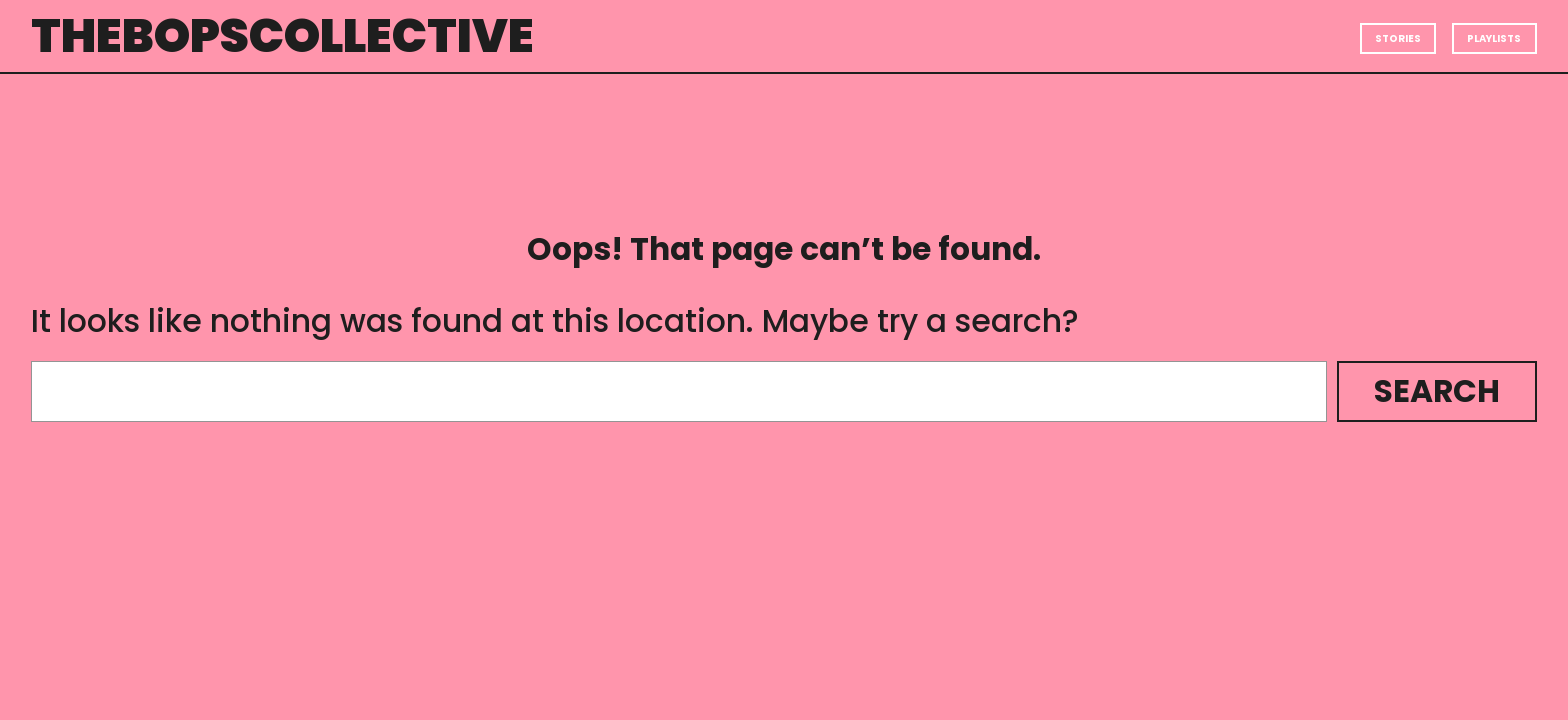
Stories (1398, 38)
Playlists (1494, 38)
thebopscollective (282, 35)
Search (1437, 391)
